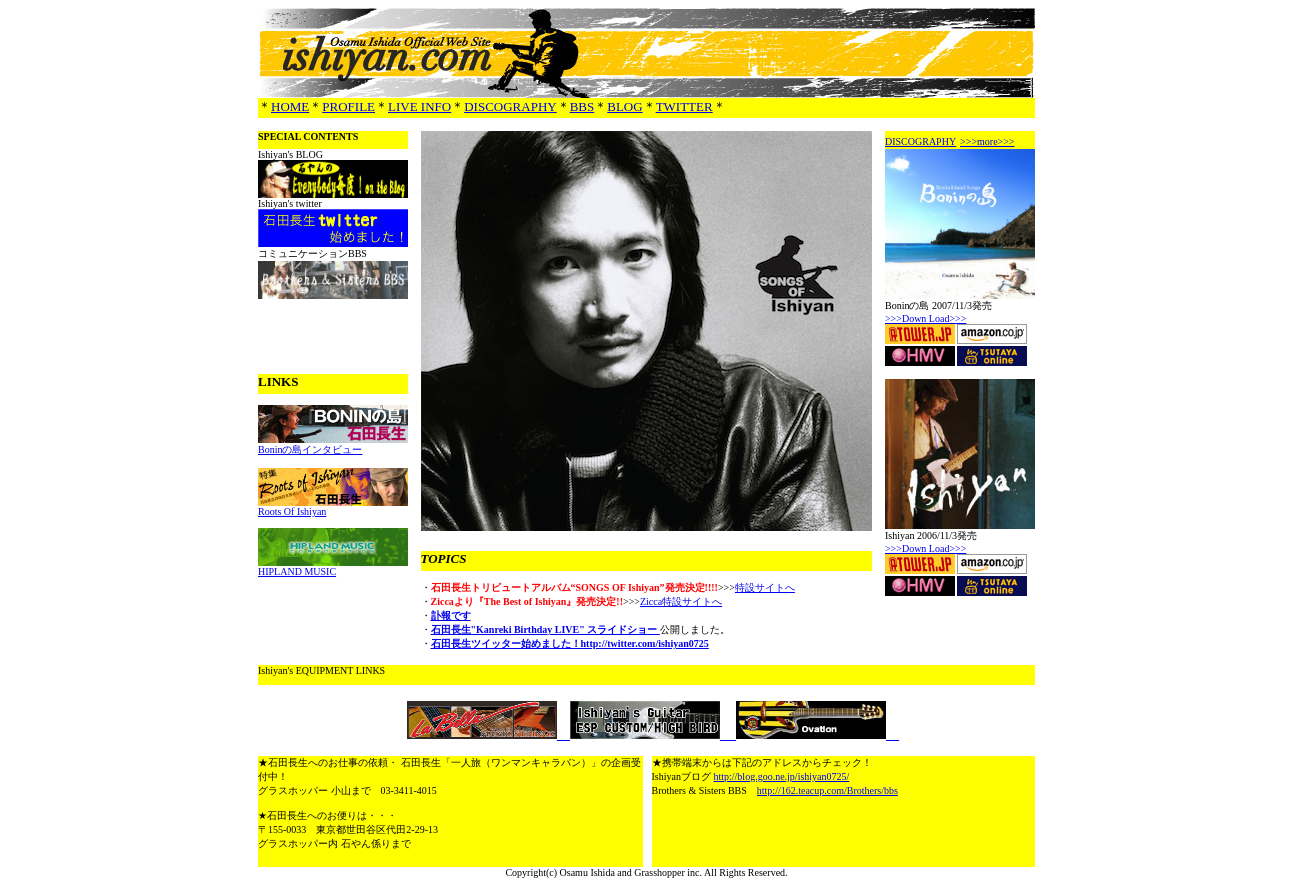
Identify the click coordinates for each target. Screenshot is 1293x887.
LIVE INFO (419, 106)
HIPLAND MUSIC (297, 571)
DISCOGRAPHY (510, 106)
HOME (290, 106)
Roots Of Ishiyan (292, 511)
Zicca (651, 601)
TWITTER (684, 106)
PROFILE (348, 106)
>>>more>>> (987, 141)
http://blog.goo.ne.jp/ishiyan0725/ (781, 776)
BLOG (624, 106)
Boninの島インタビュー (310, 449)
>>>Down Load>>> (925, 318)
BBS (582, 106)
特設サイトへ (765, 587)
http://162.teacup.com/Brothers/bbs (827, 790)
